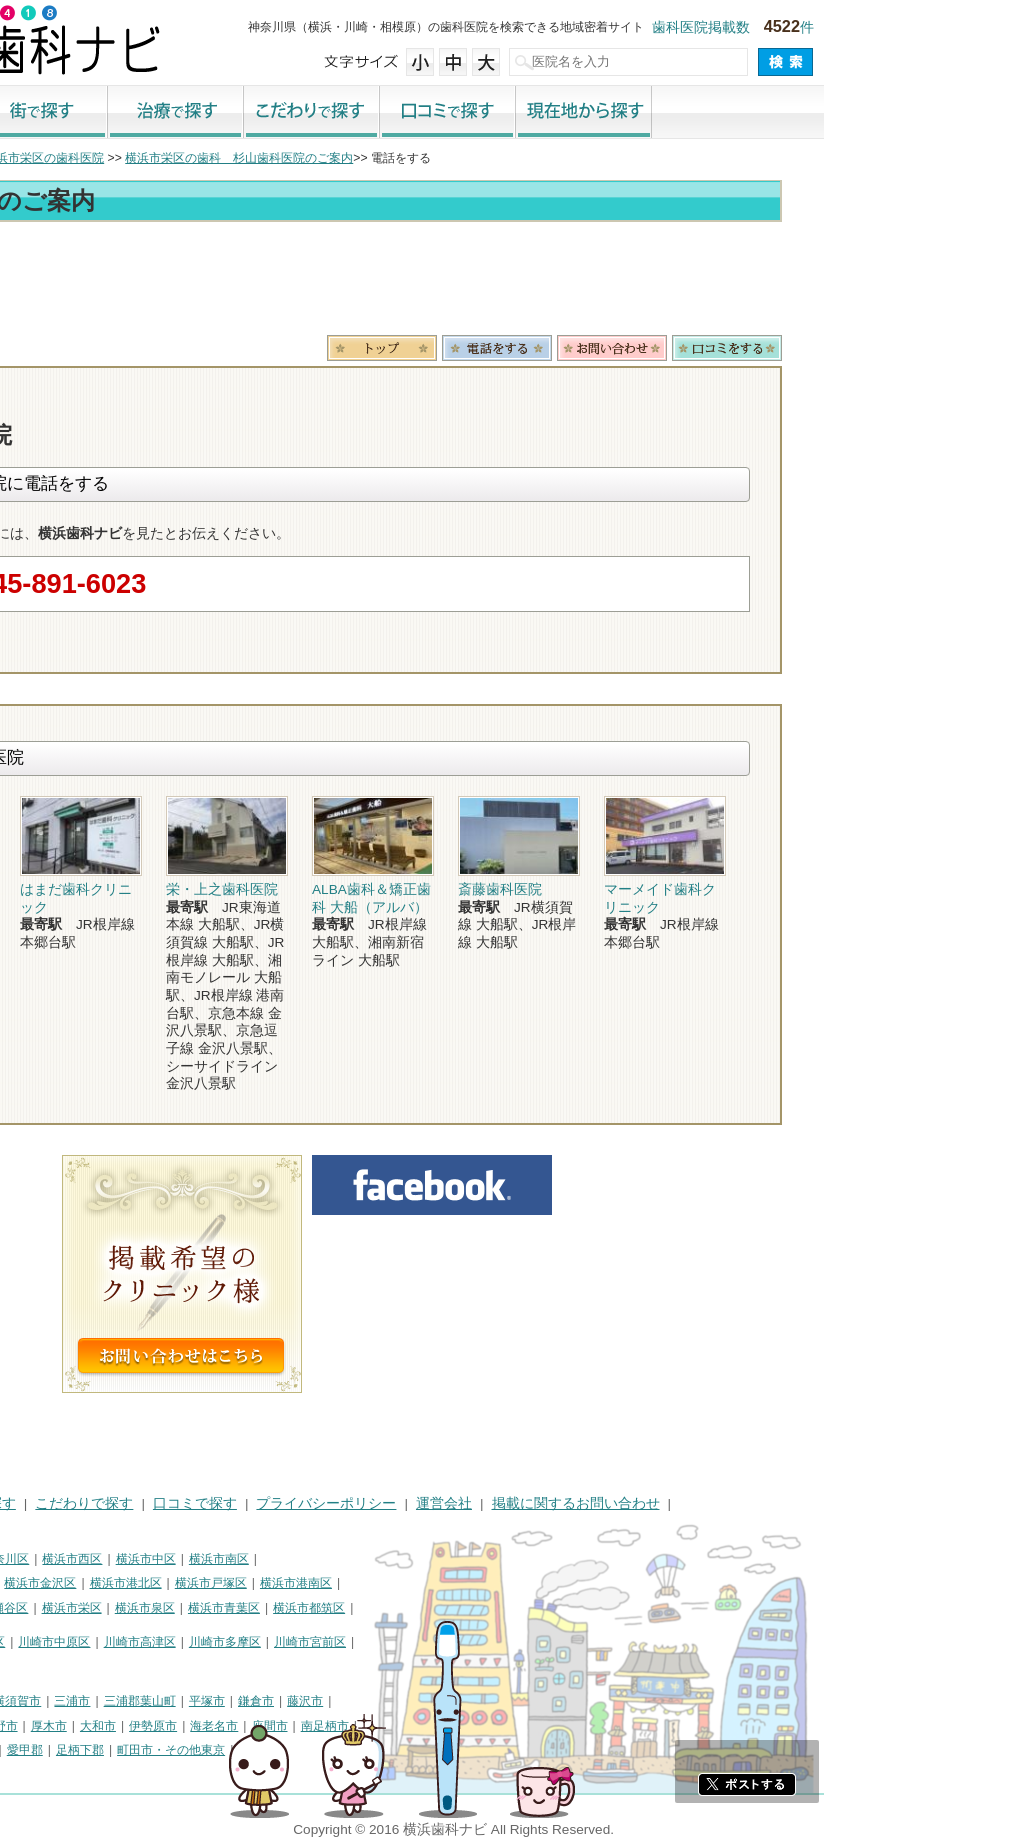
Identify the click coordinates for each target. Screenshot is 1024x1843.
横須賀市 (217, 1701)
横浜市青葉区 (424, 1608)
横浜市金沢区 (240, 1583)
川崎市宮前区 (510, 1642)
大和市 (298, 1726)
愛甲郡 (225, 1750)
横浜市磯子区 (155, 1583)
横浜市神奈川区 (187, 1559)
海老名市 (414, 1726)
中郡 (120, 1750)
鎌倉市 (456, 1701)
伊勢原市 (353, 1726)
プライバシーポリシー (526, 1503)
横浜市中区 (346, 1559)
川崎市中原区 (254, 1642)
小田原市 (34, 1726)
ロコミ (927, 348)
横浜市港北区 (326, 1583)
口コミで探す (648, 113)
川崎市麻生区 (46, 1667)
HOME (30, 1503)
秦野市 (200, 1726)
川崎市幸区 (175, 1642)
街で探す (240, 113)
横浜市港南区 (496, 1583)
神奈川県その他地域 (64, 1701)
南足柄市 (525, 1726)
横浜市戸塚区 (411, 1583)
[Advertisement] (512, 282)
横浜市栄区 (272, 1608)
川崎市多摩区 (425, 1642)
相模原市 (156, 1701)
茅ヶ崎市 (95, 1726)
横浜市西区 (272, 1559)
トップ (28, 158)
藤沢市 (505, 1701)
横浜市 (28, 1559)
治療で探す (376, 113)
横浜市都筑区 (509, 1608)
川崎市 (28, 1642)
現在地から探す (784, 113)
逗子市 (150, 1726)
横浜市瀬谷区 (192, 1608)
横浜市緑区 (113, 1608)
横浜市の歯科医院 (115, 158)
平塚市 (407, 1701)
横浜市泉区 (345, 1608)
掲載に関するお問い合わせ (776, 1503)
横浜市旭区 (40, 1608)
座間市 (470, 1726)
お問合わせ (812, 348)
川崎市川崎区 (96, 1642)
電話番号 (697, 348)
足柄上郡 (170, 1750)
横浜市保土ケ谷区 (58, 1583)
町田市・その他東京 (371, 1750)
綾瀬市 (28, 1750)
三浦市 (272, 1701)
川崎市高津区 (340, 1642)
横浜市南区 (419, 1559)
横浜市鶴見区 (96, 1559)
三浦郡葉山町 (340, 1701)
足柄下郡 (280, 1750)
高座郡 (77, 1750)
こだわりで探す (512, 113)
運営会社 (644, 1503)
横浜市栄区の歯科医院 (244, 158)
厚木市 (249, 1726)
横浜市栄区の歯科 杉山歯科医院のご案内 (439, 158)
